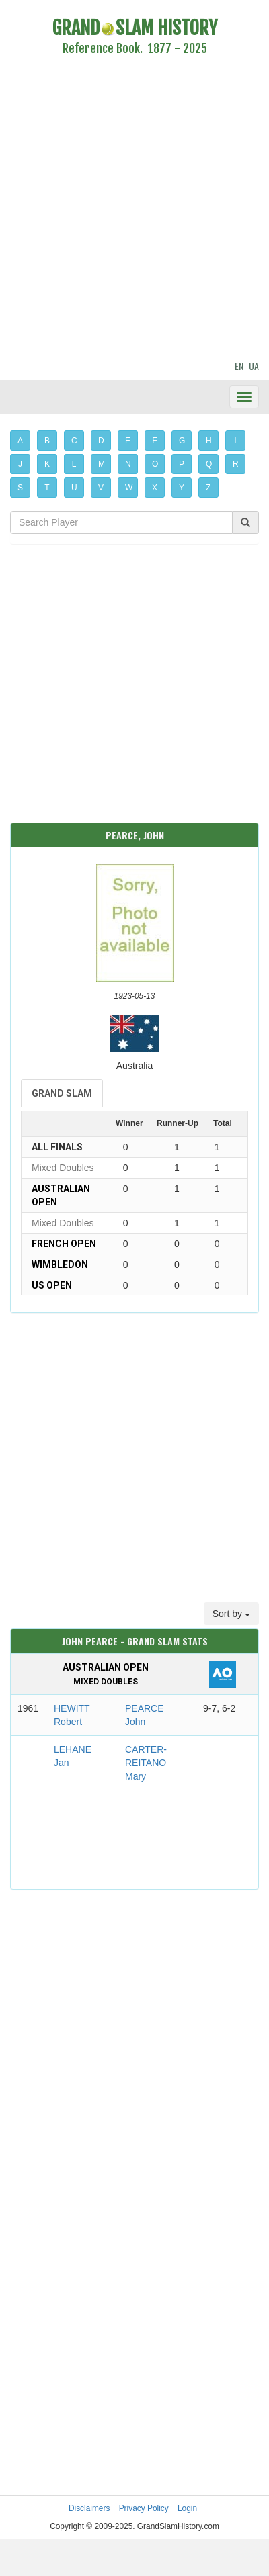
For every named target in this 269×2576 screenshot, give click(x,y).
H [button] (209, 440)
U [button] (74, 487)
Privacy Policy (144, 2508)
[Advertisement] (126, 210)
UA (254, 366)
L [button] (74, 464)
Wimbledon (60, 1264)
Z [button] (208, 487)
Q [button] (209, 464)
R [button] (236, 464)
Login (187, 2508)
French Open (64, 1243)
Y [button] (181, 487)
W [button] (128, 487)
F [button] (154, 440)
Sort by (231, 1613)
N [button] (128, 464)
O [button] (155, 464)
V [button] (101, 487)
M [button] (101, 464)
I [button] (235, 440)
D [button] (101, 440)
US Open (52, 1285)
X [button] (154, 487)
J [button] (20, 464)
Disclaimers (89, 2508)
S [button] (20, 487)
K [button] (47, 464)
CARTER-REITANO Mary (146, 1763)
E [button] (127, 440)
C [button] (74, 440)
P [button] (181, 464)
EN (239, 366)
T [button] (46, 487)
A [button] (20, 440)
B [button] (47, 440)
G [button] (182, 440)
